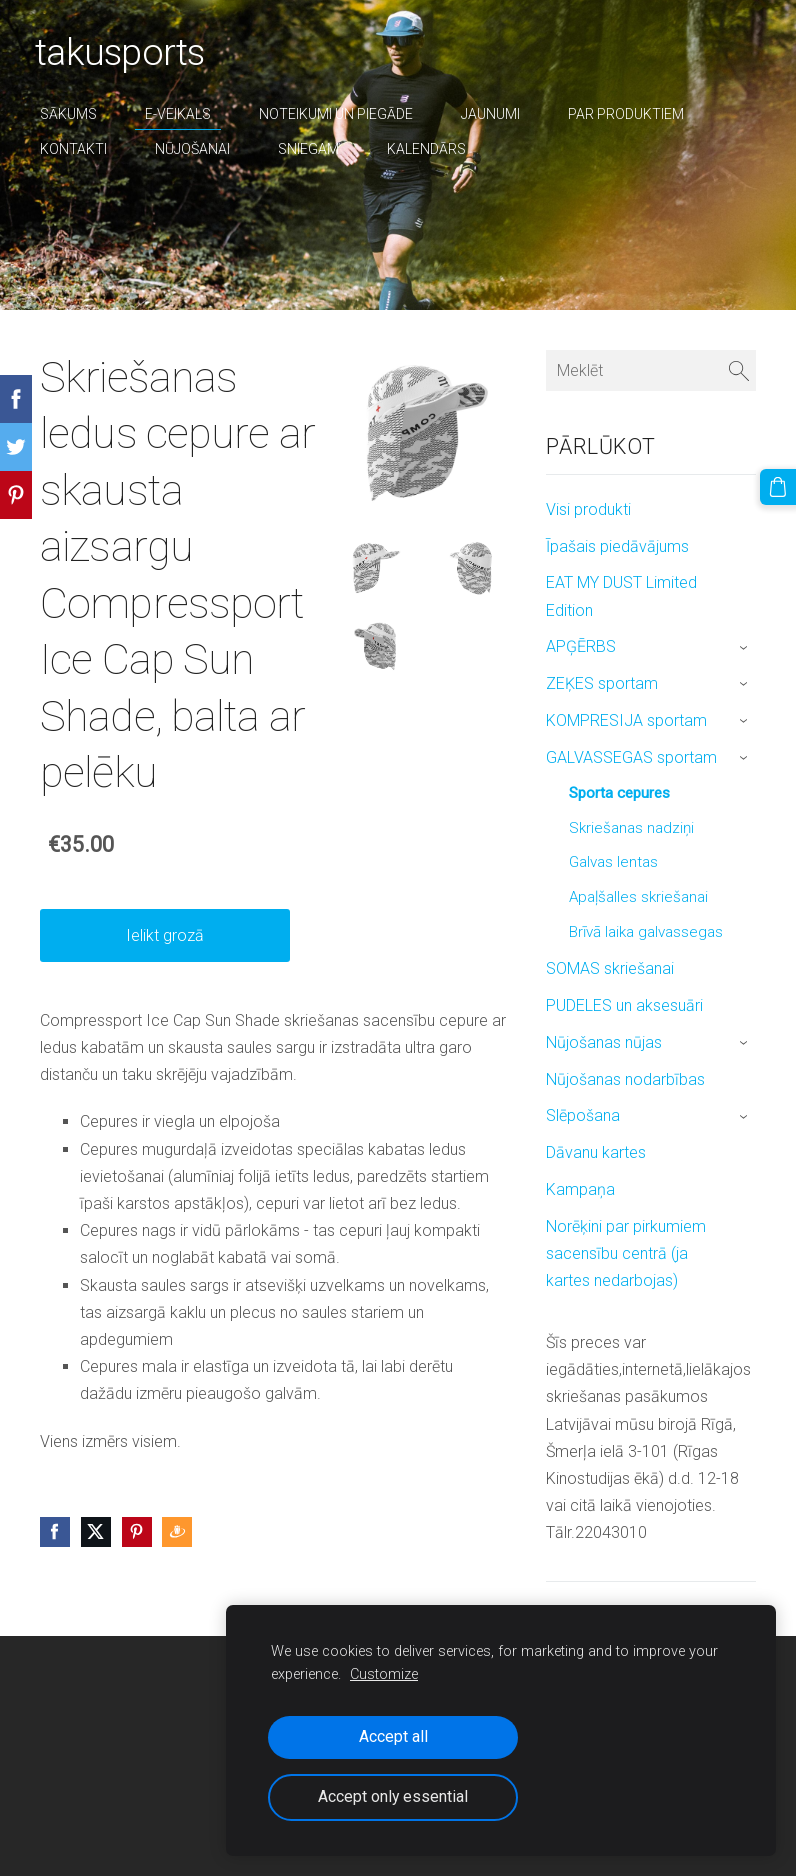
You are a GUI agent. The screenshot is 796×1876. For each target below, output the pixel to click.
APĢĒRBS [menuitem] (581, 646)
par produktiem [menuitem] (631, 114)
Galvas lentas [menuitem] (613, 862)
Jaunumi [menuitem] (495, 114)
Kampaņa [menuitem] (580, 1189)
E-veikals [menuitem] (183, 114)
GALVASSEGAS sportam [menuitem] (631, 757)
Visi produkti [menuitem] (588, 509)
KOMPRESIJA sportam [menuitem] (626, 720)
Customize (384, 1674)
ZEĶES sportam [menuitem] (602, 683)
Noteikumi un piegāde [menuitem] (341, 114)
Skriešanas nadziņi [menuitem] (631, 828)
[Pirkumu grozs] (779, 486)
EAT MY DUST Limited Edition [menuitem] (621, 596)
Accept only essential (393, 1796)
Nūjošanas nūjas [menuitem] (604, 1042)
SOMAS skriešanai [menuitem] (610, 968)
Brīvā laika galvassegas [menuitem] (646, 932)
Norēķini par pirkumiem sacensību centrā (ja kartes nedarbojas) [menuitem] (626, 1253)
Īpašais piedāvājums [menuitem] (617, 546)
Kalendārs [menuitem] (431, 149)
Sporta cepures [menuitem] (619, 793)
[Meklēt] (651, 370)
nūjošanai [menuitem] (197, 149)
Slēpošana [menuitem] (583, 1115)
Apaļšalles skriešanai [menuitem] (638, 897)
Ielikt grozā (165, 935)
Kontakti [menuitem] (78, 149)
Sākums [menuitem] (73, 114)
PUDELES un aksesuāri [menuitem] (624, 1005)
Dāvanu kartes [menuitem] (596, 1152)
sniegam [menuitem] (313, 149)
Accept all (393, 1736)
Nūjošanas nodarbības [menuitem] (625, 1079)
